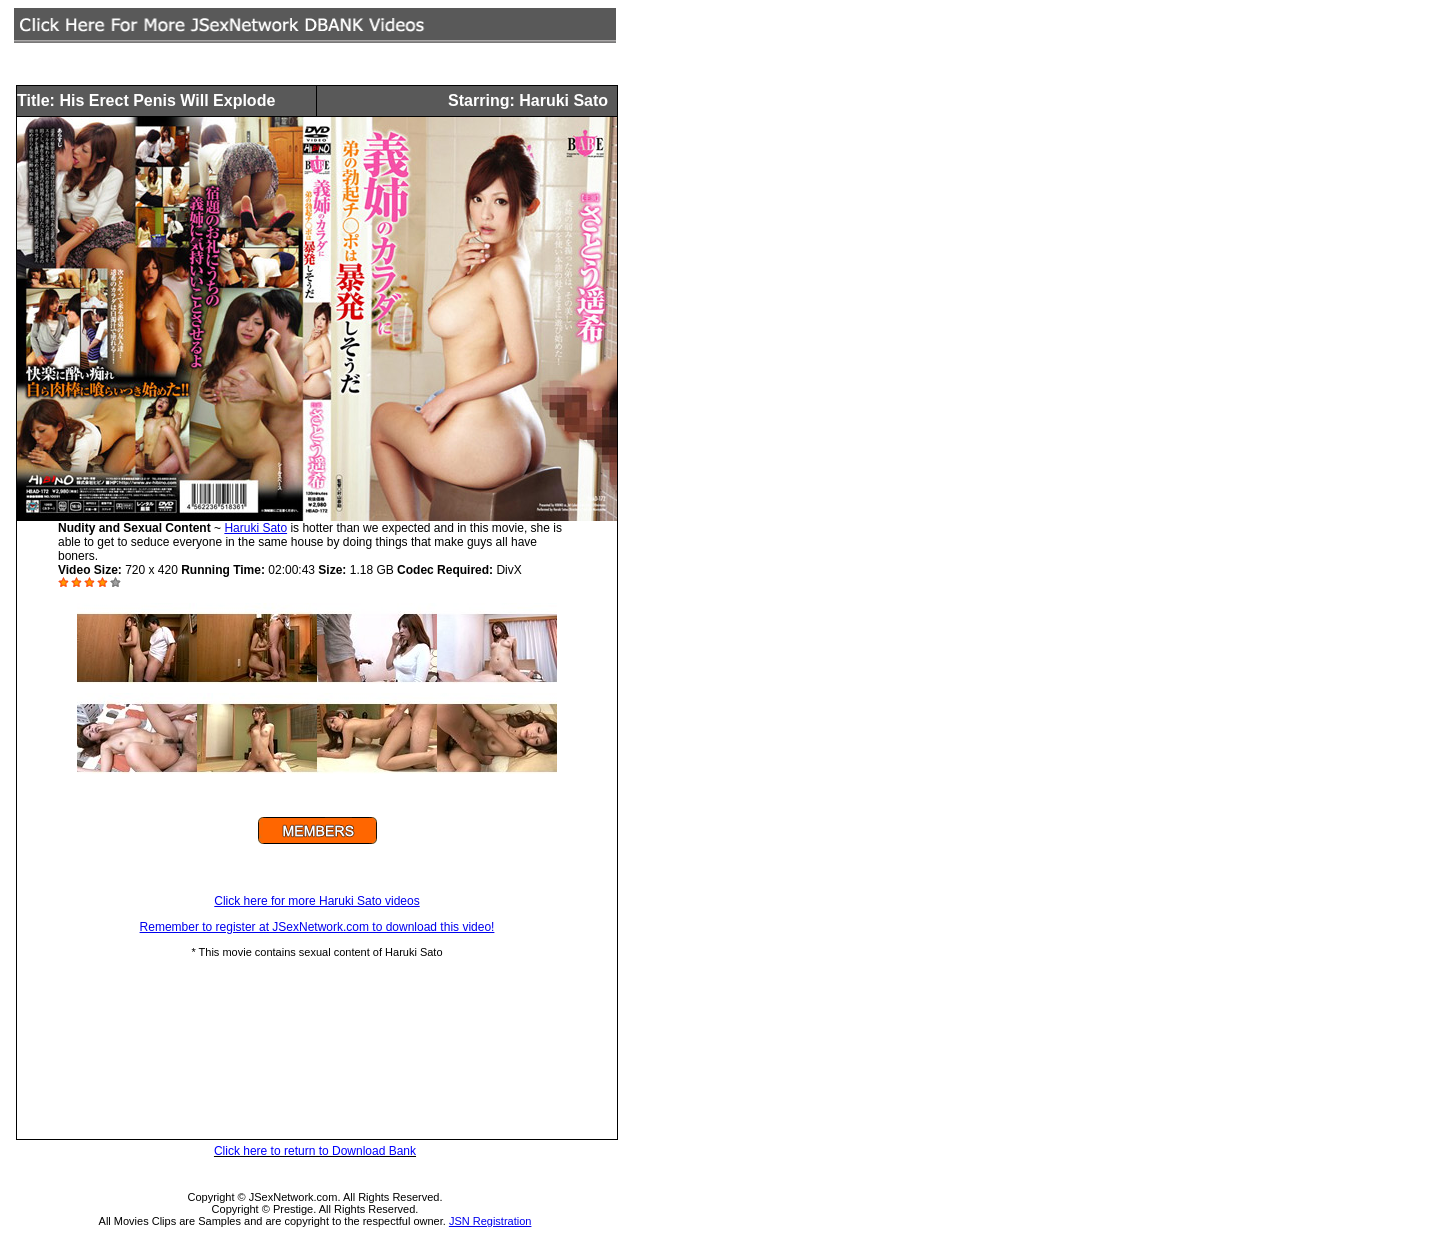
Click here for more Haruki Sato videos (316, 901)
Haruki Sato (255, 528)
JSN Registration (490, 1221)
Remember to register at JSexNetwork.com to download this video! (317, 927)
